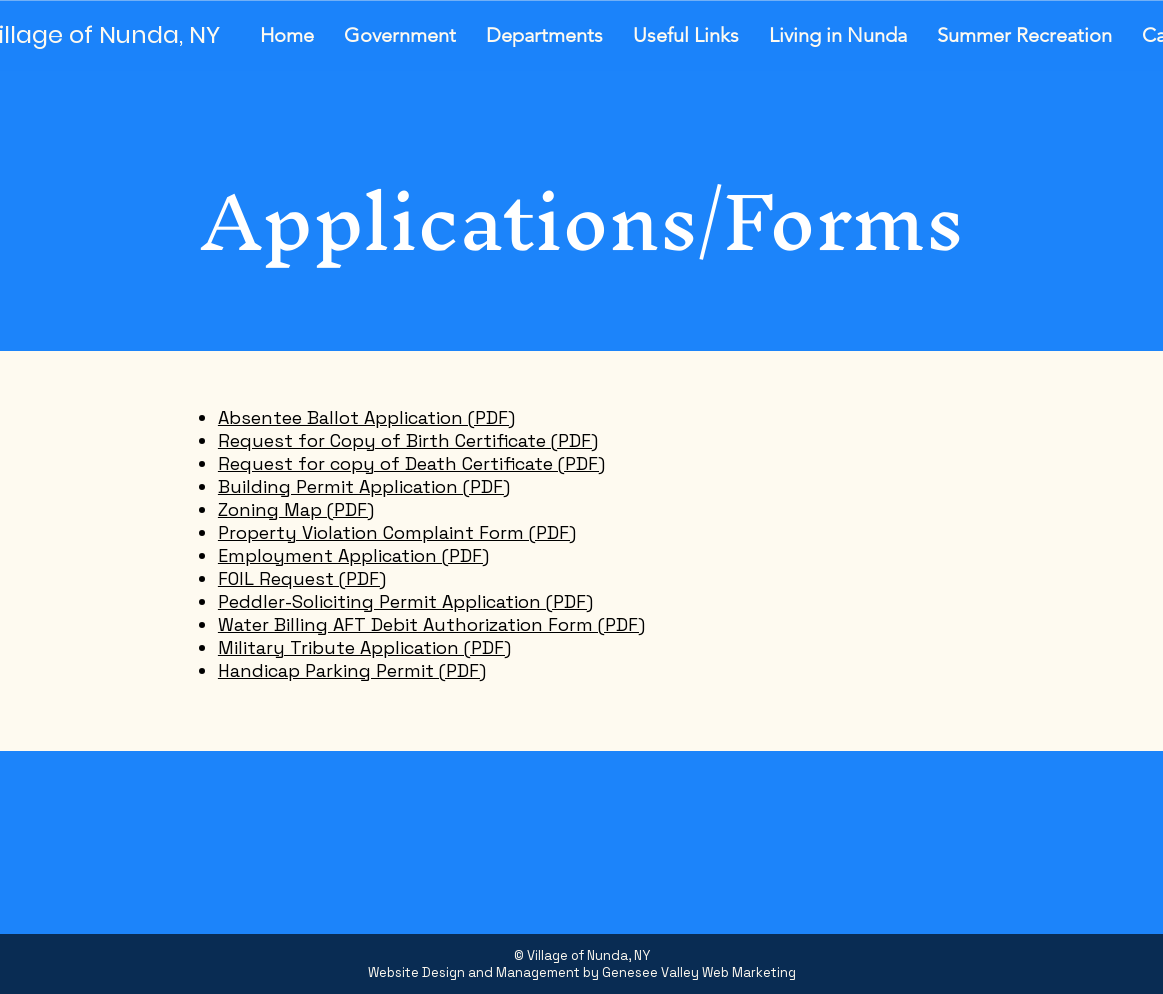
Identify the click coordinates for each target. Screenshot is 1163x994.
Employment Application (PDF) (353, 555)
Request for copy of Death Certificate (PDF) (411, 463)
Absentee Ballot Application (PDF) (366, 417)
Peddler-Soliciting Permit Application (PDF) (405, 601)
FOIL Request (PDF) (302, 578)
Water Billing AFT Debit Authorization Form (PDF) (431, 624)
